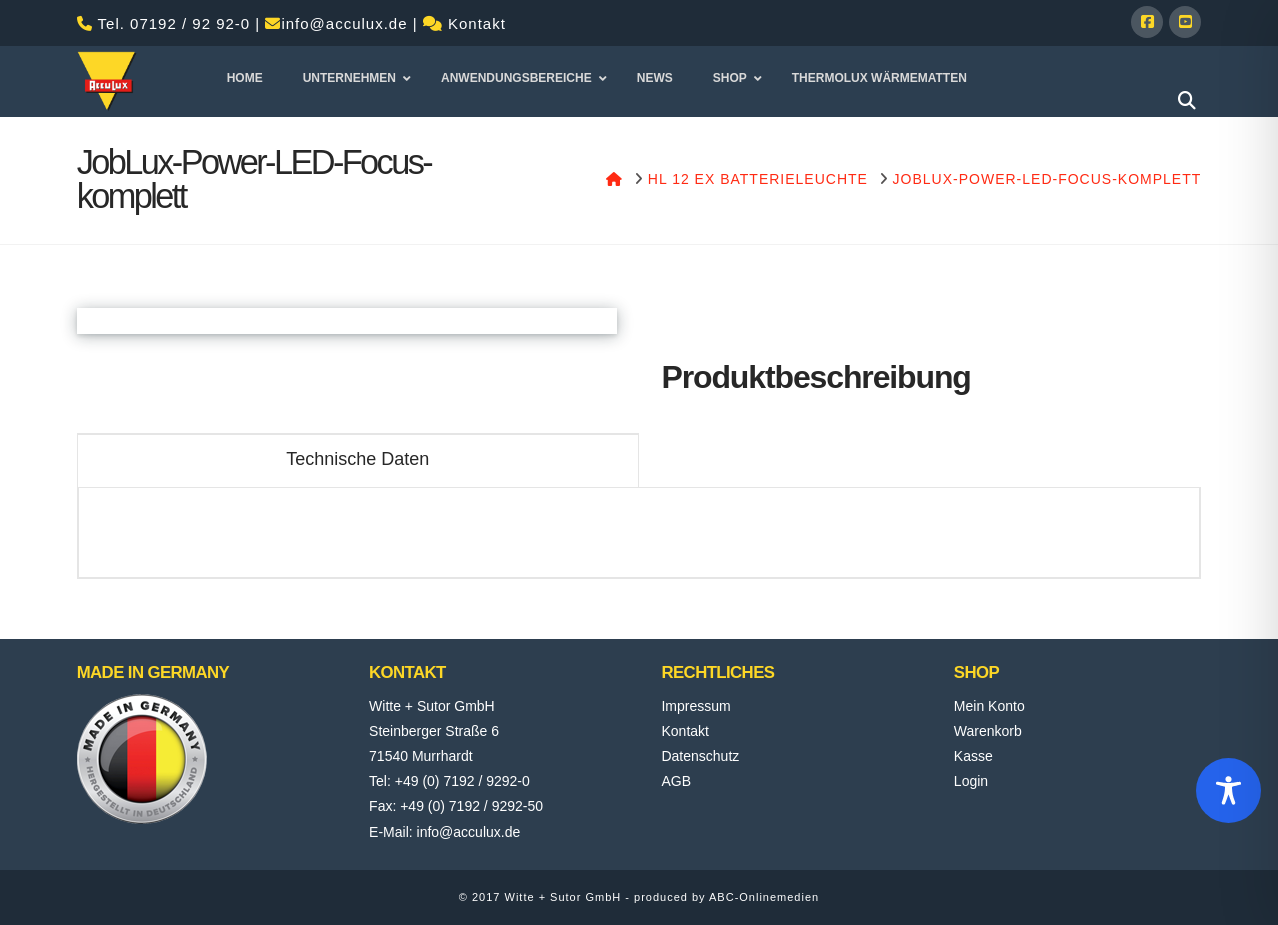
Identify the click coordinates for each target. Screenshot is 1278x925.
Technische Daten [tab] (357, 459)
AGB (676, 781)
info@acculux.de (344, 23)
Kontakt (477, 23)
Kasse (973, 756)
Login (971, 781)
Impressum (695, 706)
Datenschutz (700, 756)
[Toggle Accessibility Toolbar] (1228, 790)
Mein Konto (989, 706)
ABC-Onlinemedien (764, 897)
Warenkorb (988, 731)
